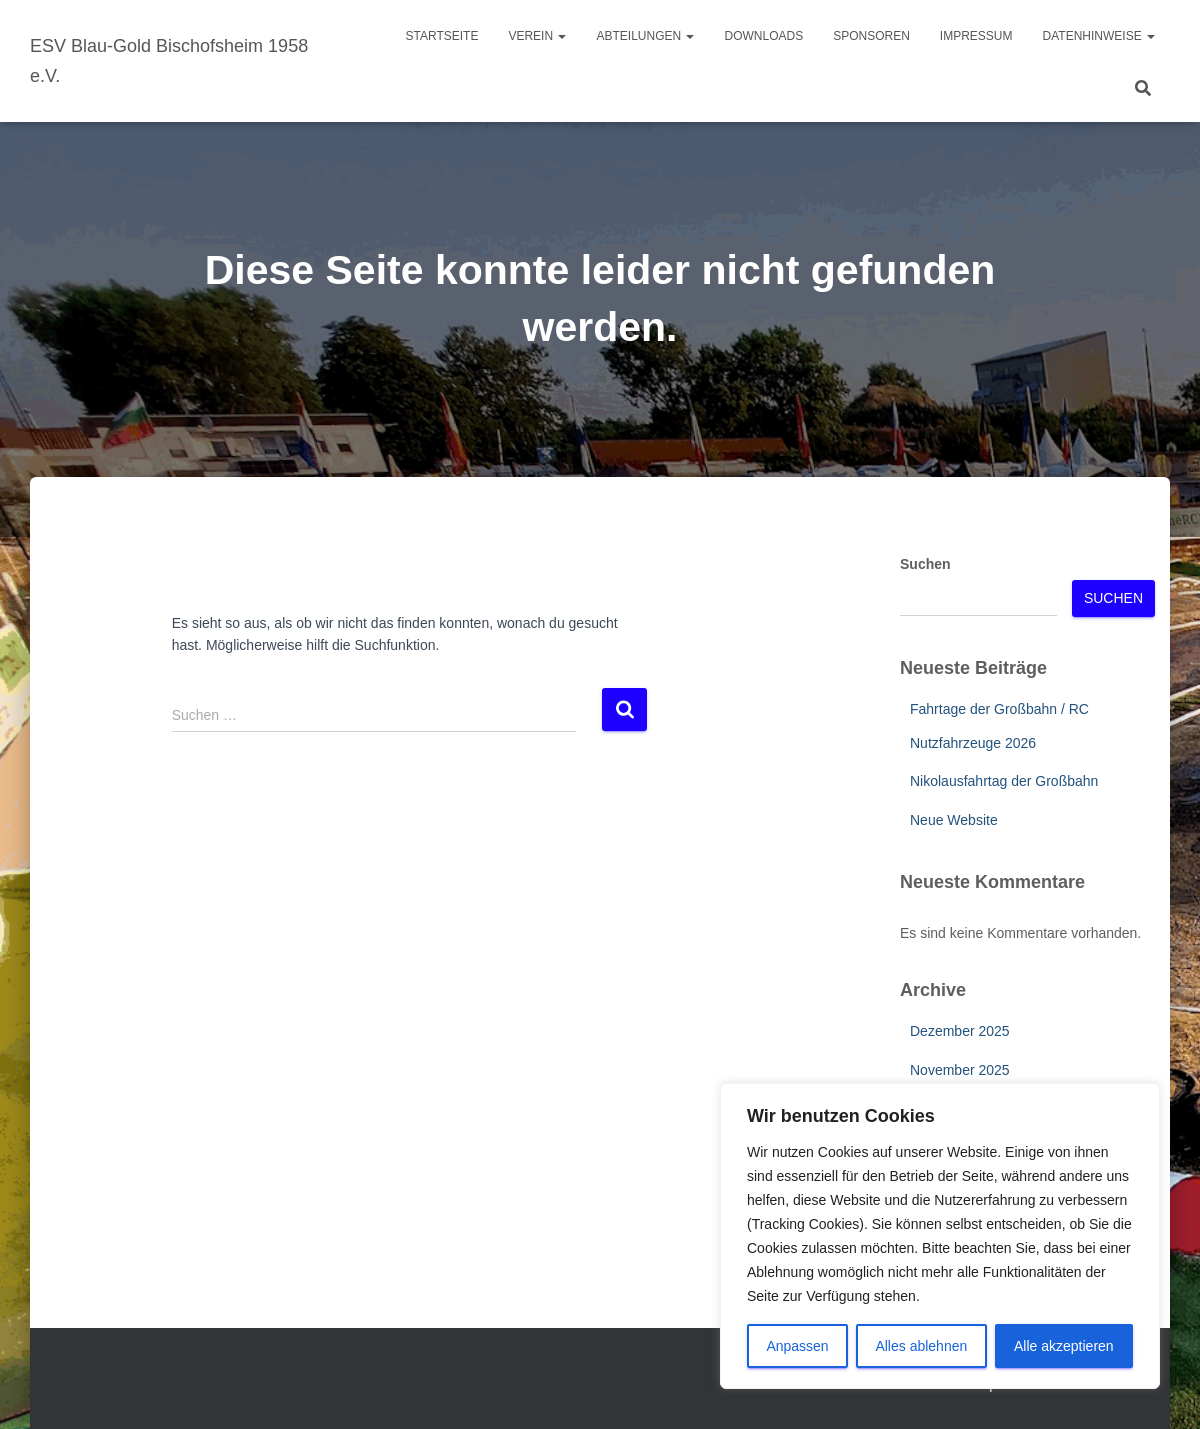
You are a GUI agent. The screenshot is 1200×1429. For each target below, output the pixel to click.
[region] (940, 1236)
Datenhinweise (1099, 36)
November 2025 (960, 1070)
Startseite (442, 36)
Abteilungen (645, 36)
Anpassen (797, 1346)
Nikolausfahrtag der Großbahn (1004, 781)
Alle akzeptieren (1064, 1346)
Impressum (976, 36)
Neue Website (954, 820)
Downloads (763, 36)
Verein (537, 36)
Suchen (925, 564)
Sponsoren (871, 36)
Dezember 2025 (960, 1031)
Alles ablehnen (921, 1346)
